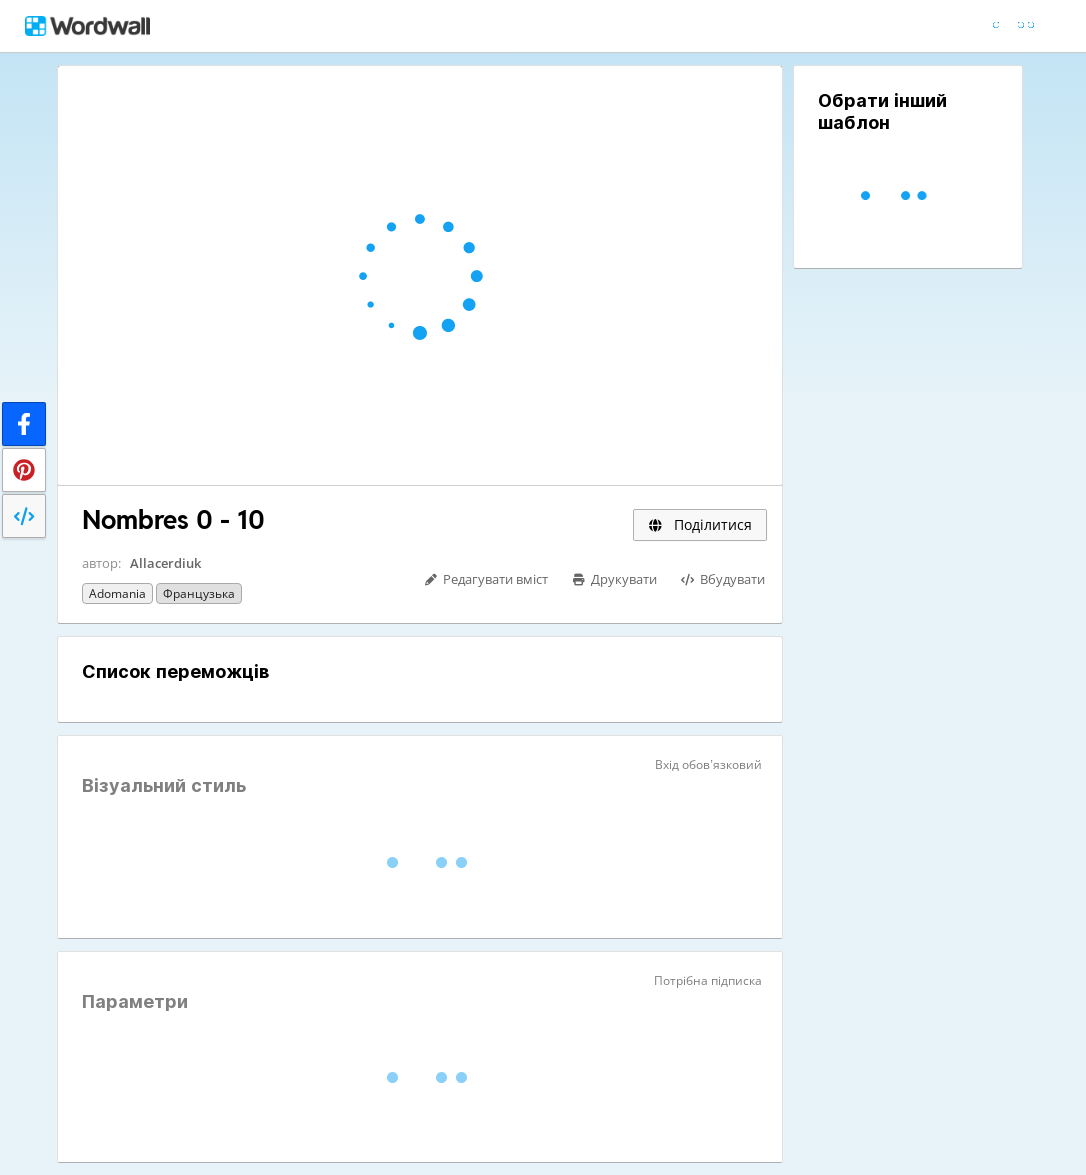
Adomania (117, 593)
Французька (199, 593)
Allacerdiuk (165, 563)
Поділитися (700, 524)
